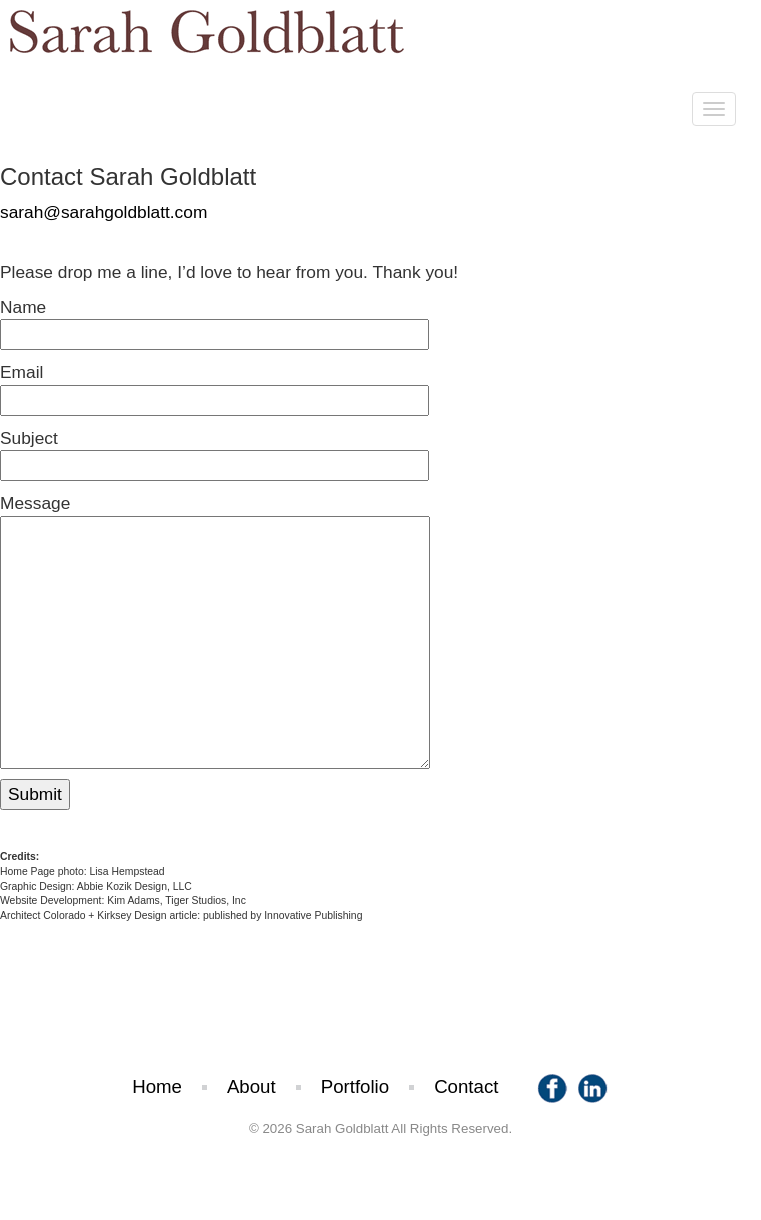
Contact (466, 1086)
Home (157, 1086)
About (251, 1086)
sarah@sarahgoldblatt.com (103, 212)
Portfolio (355, 1086)
